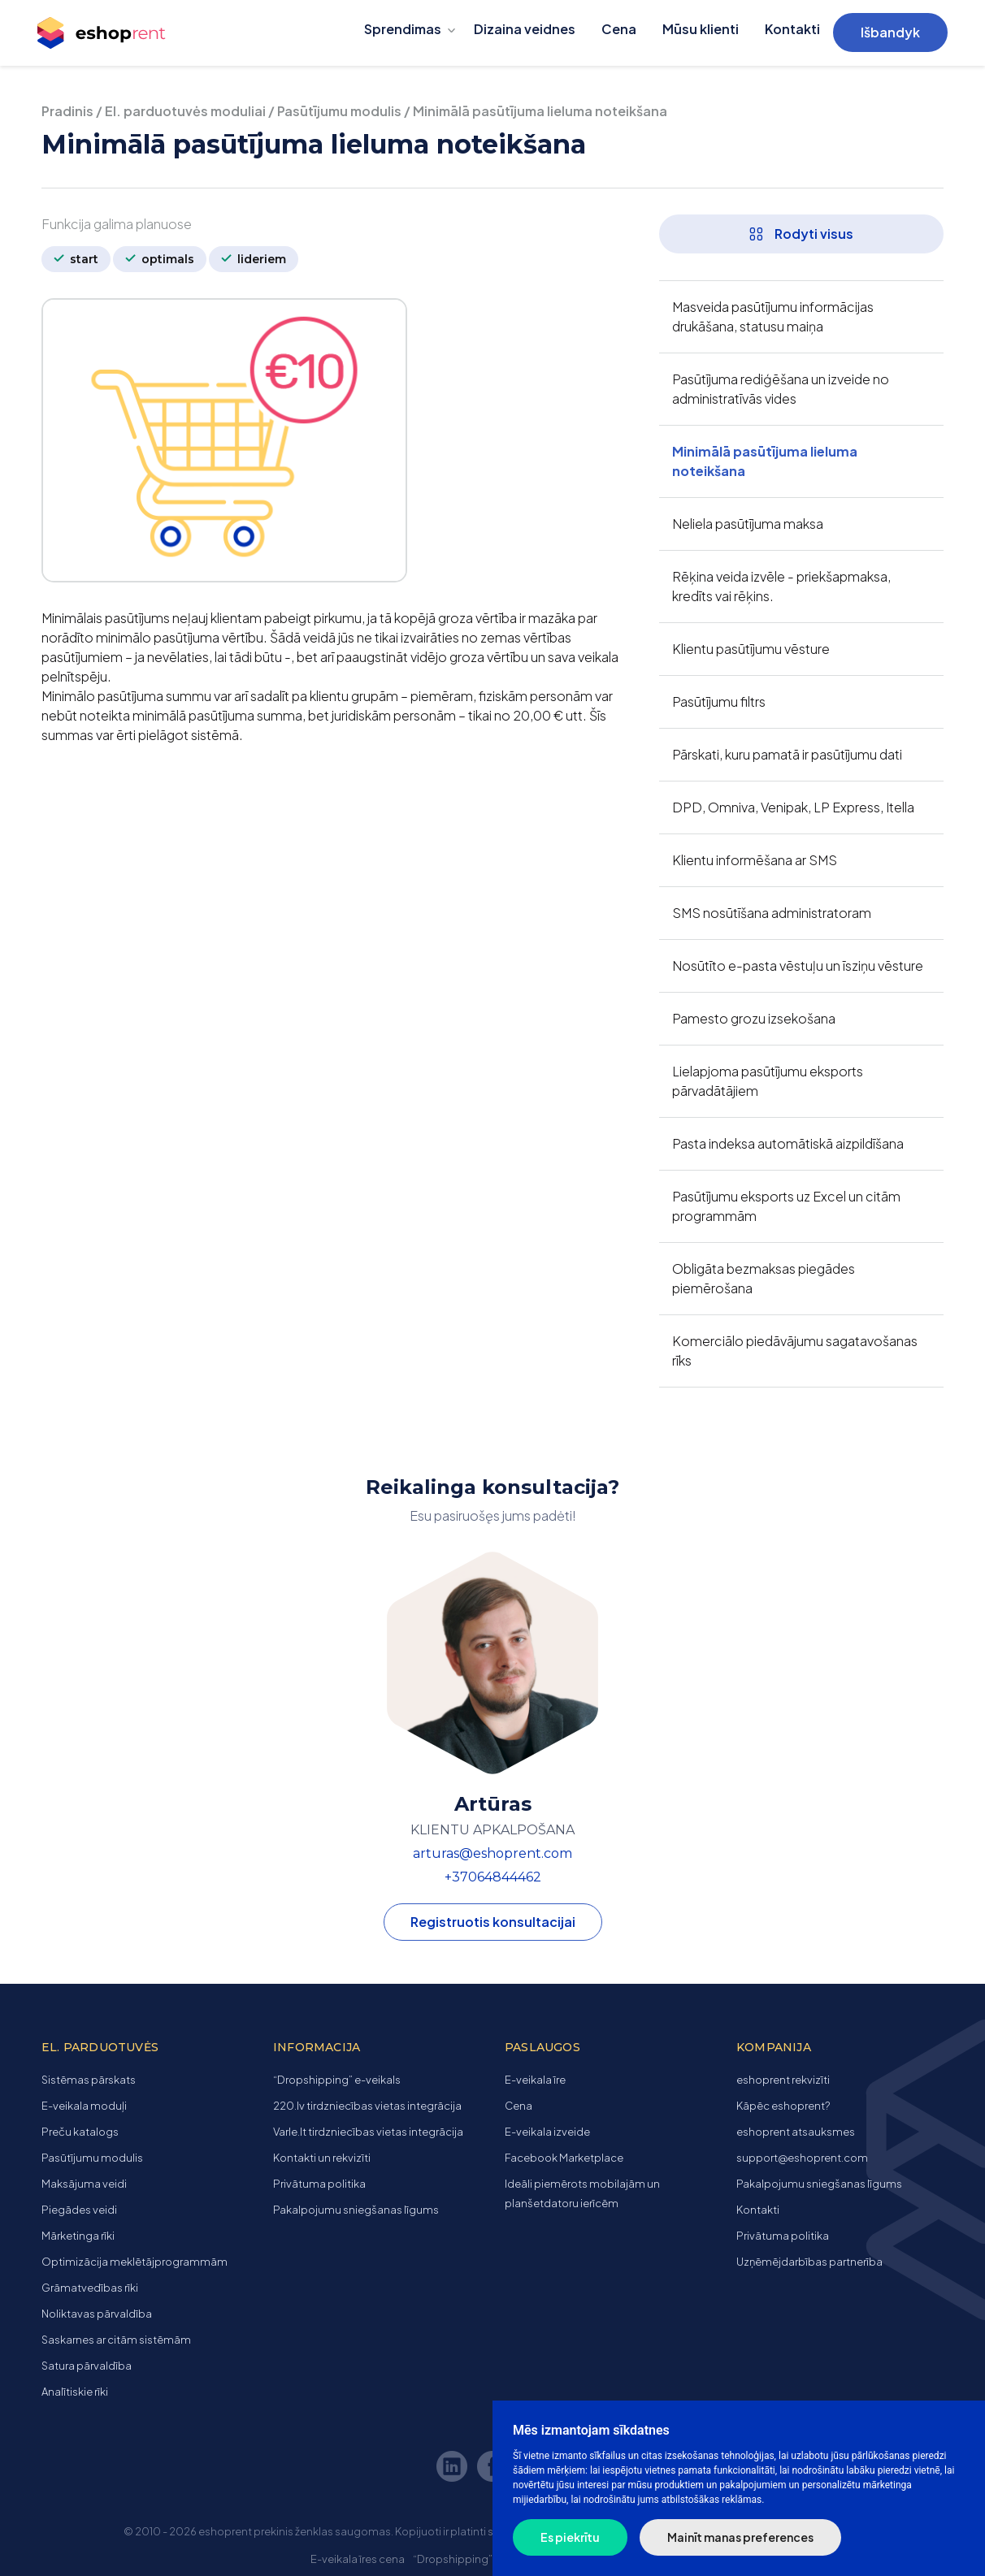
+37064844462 (493, 1877)
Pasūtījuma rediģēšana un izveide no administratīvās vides (780, 388)
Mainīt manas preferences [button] (740, 2537)
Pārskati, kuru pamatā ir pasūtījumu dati (787, 754)
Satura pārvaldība (86, 2365)
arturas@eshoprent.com (492, 1853)
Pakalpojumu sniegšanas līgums (356, 2209)
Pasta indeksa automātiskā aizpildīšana (788, 1143)
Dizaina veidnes (524, 28)
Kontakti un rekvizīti (322, 2157)
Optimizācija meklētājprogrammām (134, 2261)
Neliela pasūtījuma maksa (747, 523)
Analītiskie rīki (74, 2391)
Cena (618, 28)
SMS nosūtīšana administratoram (771, 912)
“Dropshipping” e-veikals (337, 2079)
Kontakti (792, 28)
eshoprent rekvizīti (783, 2079)
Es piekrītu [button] (570, 2537)
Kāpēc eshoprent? (783, 2105)
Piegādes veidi (79, 2209)
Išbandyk (890, 32)
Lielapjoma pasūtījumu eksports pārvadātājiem (767, 1081)
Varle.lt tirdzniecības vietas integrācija (368, 2131)
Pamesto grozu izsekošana (753, 1018)
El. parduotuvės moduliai (185, 110)
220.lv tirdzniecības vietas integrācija (367, 2105)
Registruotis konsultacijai (492, 1921)
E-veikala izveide (547, 2131)
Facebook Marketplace (564, 2157)
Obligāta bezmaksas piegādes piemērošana (763, 1278)
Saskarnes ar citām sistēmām (116, 2339)
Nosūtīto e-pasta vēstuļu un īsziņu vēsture (797, 965)
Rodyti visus (801, 233)
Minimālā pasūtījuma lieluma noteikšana (764, 461)
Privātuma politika (319, 2183)
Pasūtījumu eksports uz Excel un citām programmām (786, 1206)
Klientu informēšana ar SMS (754, 859)
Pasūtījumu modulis (339, 110)
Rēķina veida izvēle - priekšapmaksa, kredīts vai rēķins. (781, 586)
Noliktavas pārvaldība (96, 2313)
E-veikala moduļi (84, 2105)
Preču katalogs (80, 2131)
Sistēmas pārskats (88, 2079)
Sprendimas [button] (402, 28)
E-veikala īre (535, 2079)
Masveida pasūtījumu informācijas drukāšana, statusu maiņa (773, 316)
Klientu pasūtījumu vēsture (751, 648)
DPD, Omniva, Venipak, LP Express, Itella (793, 807)
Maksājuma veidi (84, 2183)
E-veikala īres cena (357, 2558)
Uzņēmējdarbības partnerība (809, 2261)
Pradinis (67, 110)
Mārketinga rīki (78, 2235)
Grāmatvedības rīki (89, 2287)
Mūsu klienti (700, 28)
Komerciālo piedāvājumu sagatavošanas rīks (795, 1350)
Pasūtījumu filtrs (719, 701)
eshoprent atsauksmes (795, 2131)
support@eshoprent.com (802, 2157)
